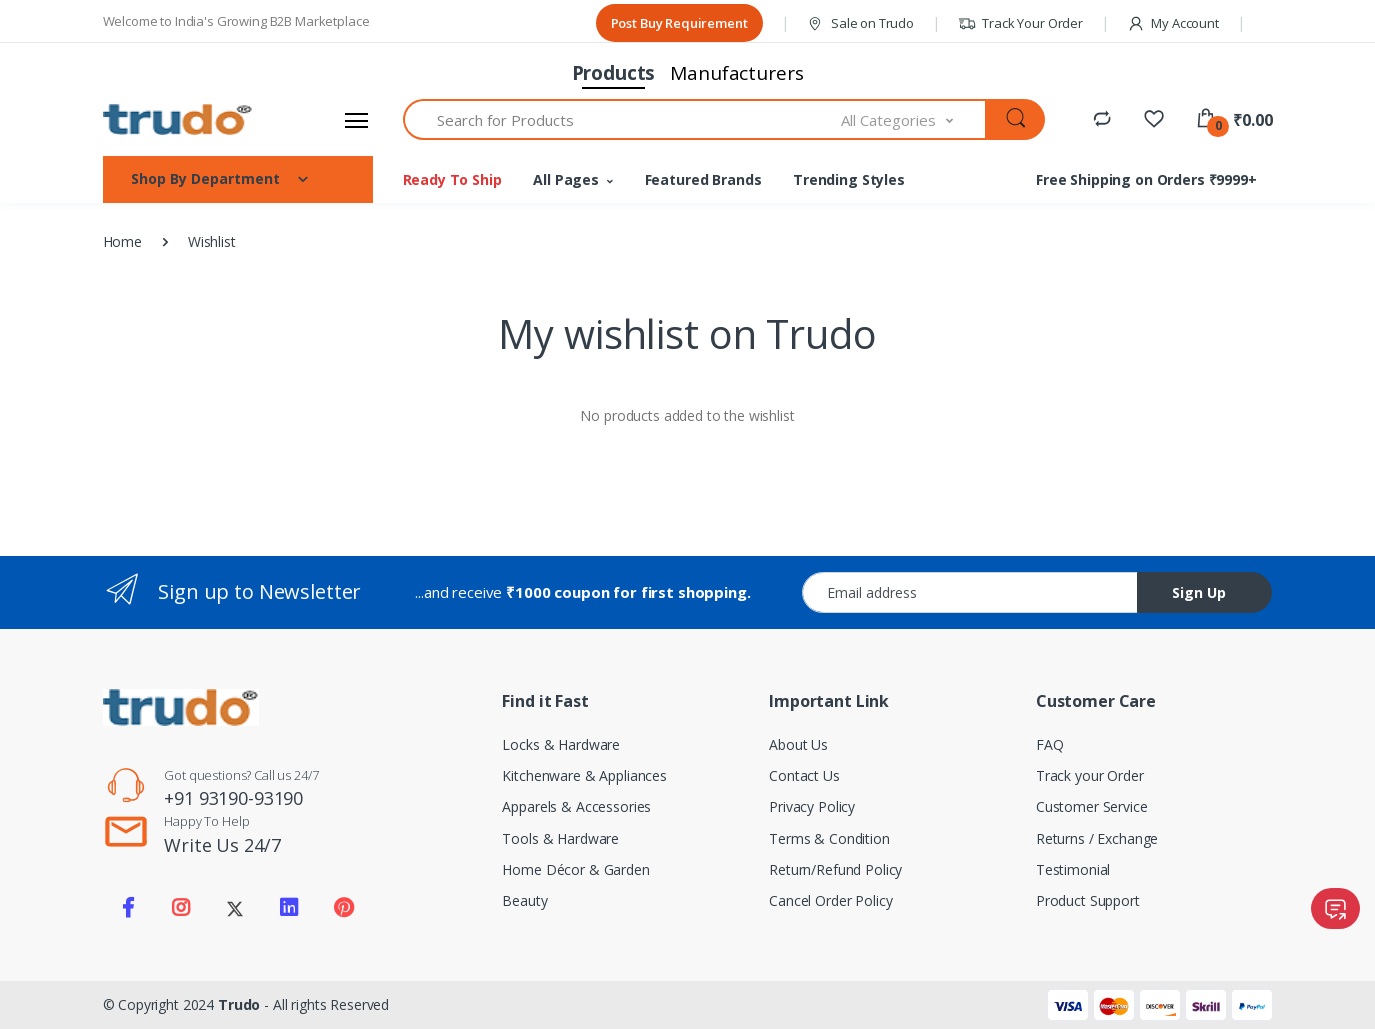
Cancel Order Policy (830, 900)
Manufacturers (736, 73)
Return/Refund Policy (835, 869)
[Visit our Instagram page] (181, 908)
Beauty (524, 900)
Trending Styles (849, 179)
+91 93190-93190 (233, 798)
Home (122, 241)
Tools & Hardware (560, 838)
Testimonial (1073, 869)
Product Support (1088, 900)
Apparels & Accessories (576, 806)
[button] (1233, 120)
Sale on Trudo (860, 23)
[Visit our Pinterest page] (343, 908)
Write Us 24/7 (222, 845)
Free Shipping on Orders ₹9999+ (1146, 179)
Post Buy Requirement (679, 23)
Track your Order (1090, 775)
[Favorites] (1154, 118)
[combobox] (914, 119)
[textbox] (623, 119)
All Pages (566, 179)
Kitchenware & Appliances (584, 775)
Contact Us (804, 775)
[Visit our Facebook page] (128, 908)
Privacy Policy (812, 806)
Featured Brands (703, 179)
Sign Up (1199, 592)
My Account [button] (1173, 23)
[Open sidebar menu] (356, 120)
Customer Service (1092, 806)
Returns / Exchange (1097, 838)
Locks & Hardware (561, 744)
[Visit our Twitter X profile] (235, 908)
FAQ (1050, 744)
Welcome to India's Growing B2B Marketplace (236, 21)
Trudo (239, 1004)
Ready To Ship (452, 179)
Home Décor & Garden (575, 869)
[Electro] (178, 119)
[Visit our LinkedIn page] (289, 908)
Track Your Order (1020, 23)
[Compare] (1102, 118)
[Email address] (970, 592)
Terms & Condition (829, 838)
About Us (798, 744)
